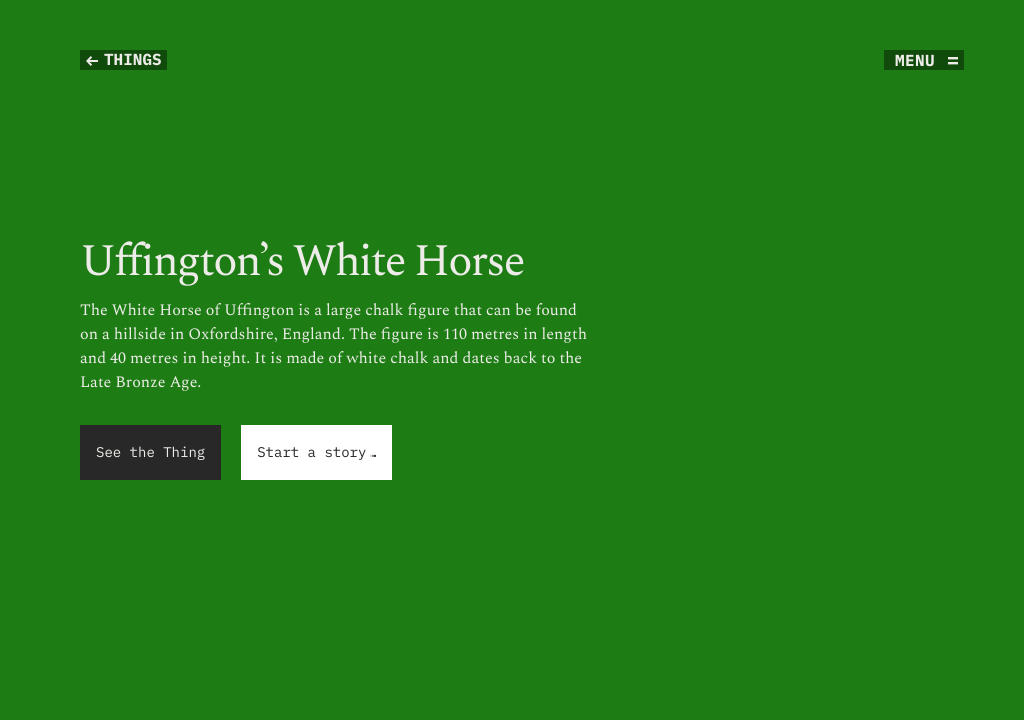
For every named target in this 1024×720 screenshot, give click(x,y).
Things (133, 60)
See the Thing (150, 452)
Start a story (317, 453)
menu (915, 60)
